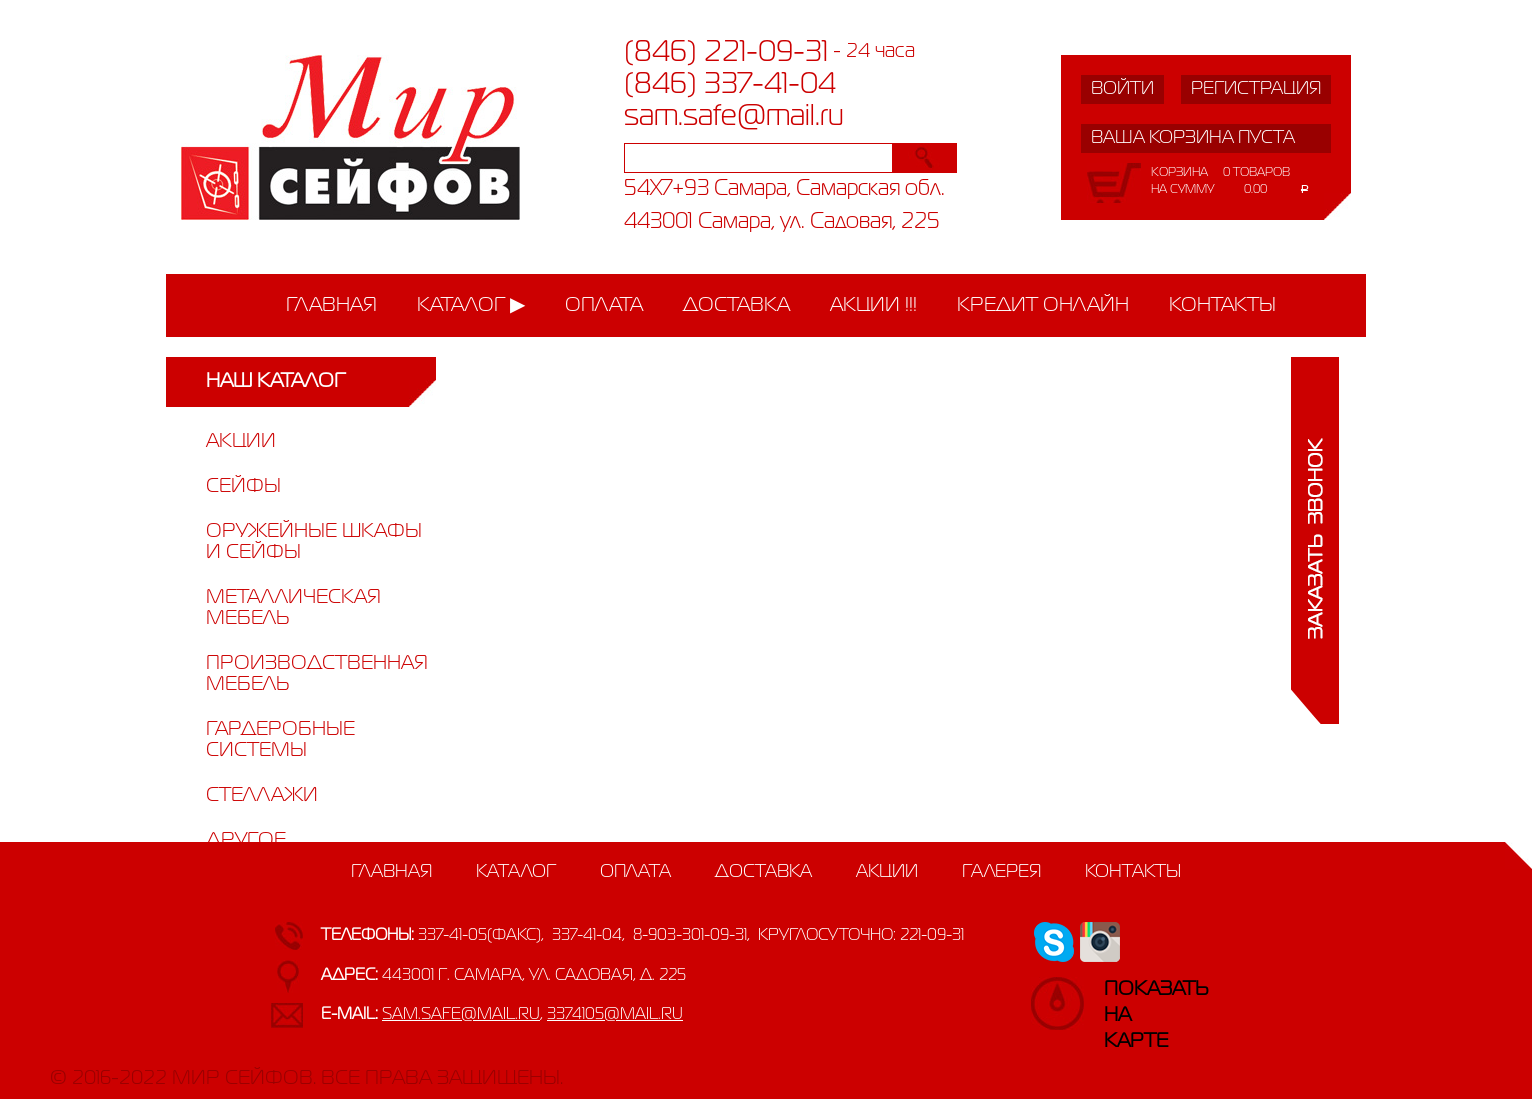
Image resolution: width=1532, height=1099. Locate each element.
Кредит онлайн (1043, 305)
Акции (241, 441)
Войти (1122, 89)
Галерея (1001, 872)
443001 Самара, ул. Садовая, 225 (782, 222)
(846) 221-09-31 (726, 53)
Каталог (461, 305)
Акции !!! (873, 305)
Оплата (604, 305)
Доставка (736, 305)
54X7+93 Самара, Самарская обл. (784, 189)
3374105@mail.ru (615, 1015)
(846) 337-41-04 (730, 85)
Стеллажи (262, 795)
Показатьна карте (1124, 999)
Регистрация (1256, 89)
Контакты (1222, 305)
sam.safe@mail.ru (734, 117)
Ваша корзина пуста (1193, 138)
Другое (246, 840)
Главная (331, 305)
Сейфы (243, 486)
